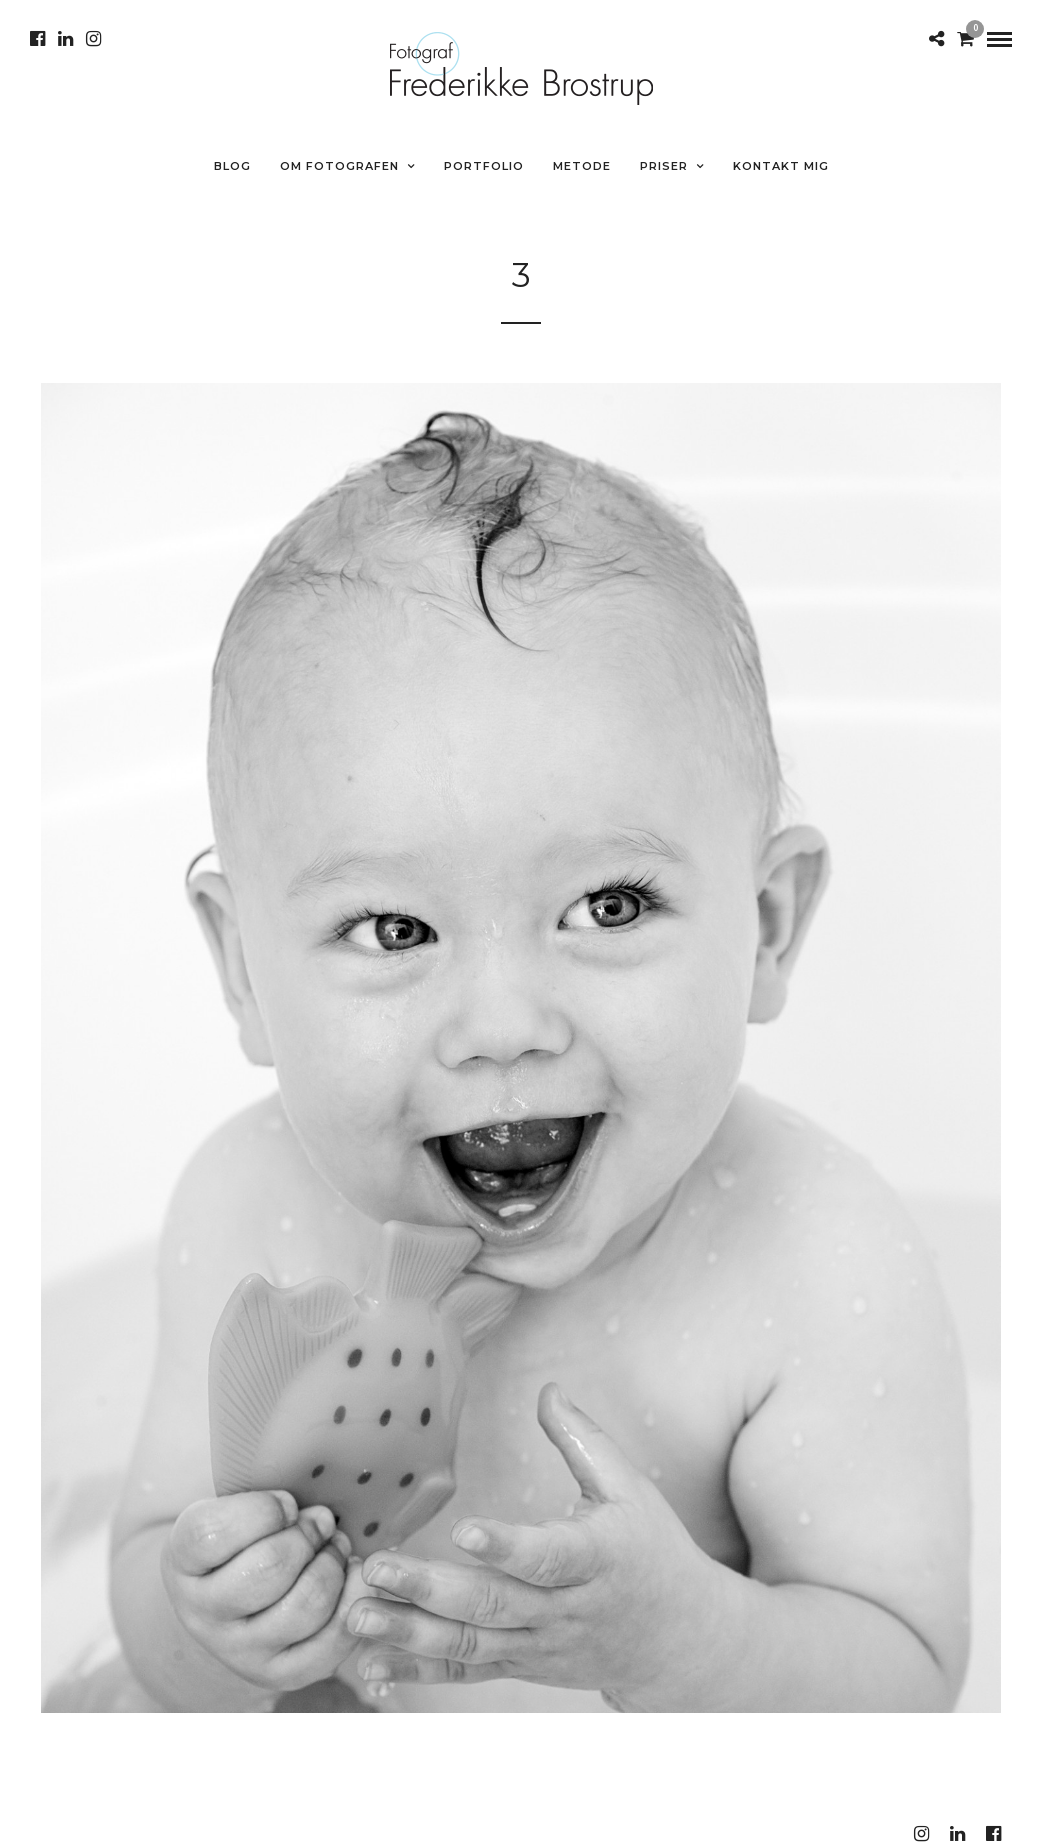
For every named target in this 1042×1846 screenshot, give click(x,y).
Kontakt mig (781, 166)
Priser (664, 166)
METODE (582, 166)
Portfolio (484, 166)
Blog (232, 166)
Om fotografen (339, 166)
